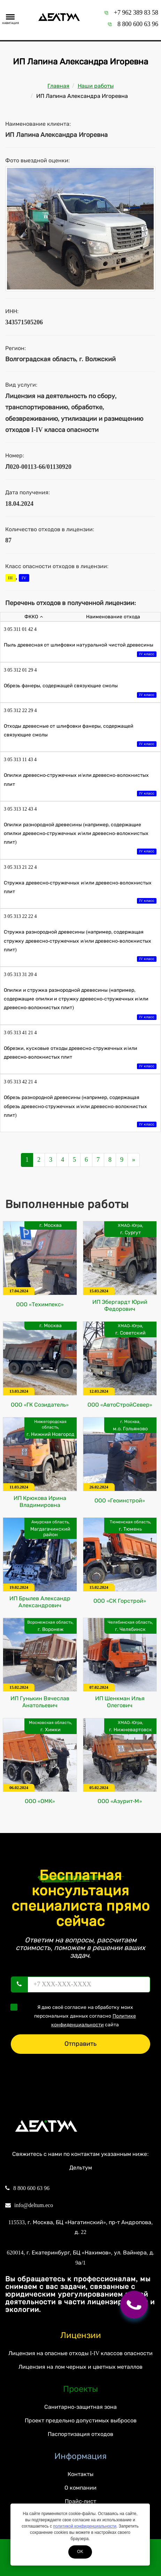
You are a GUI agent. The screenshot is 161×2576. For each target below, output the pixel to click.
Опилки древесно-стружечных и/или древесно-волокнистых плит (80, 785)
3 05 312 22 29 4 (20, 710)
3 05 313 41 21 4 (20, 1032)
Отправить (80, 2043)
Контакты (80, 2474)
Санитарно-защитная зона (80, 2407)
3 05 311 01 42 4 (20, 629)
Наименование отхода (113, 616)
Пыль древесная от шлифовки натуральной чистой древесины (80, 650)
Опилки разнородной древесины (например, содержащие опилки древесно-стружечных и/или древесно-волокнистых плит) (80, 839)
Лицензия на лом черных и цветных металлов (80, 2367)
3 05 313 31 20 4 (20, 974)
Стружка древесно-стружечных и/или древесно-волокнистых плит (80, 892)
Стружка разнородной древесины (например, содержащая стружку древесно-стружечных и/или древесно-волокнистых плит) (80, 946)
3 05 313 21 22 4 (20, 867)
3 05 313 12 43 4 (20, 809)
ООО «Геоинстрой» (119, 1500)
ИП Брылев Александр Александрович (39, 1601)
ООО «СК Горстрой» (119, 1601)
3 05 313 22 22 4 (20, 916)
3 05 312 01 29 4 (20, 670)
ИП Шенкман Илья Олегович (120, 1701)
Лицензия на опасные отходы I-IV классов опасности (80, 2353)
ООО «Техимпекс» (40, 1304)
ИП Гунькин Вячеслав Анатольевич (39, 1701)
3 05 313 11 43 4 (20, 759)
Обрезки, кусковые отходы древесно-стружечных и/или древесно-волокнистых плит (80, 1058)
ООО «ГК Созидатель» (40, 1405)
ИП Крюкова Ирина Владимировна (40, 1501)
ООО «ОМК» (40, 1801)
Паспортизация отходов (80, 2434)
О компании (80, 2488)
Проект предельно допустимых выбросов (81, 2420)
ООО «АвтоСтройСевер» (119, 1405)
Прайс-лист (80, 2501)
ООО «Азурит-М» (120, 1801)
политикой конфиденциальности (84, 2526)
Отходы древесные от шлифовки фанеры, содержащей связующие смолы (80, 736)
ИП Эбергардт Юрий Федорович (119, 1305)
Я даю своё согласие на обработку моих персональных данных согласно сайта (75, 2015)
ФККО (33, 616)
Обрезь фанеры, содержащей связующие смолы (80, 691)
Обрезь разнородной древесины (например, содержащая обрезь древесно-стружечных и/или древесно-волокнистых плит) (80, 1111)
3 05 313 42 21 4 (20, 1081)
